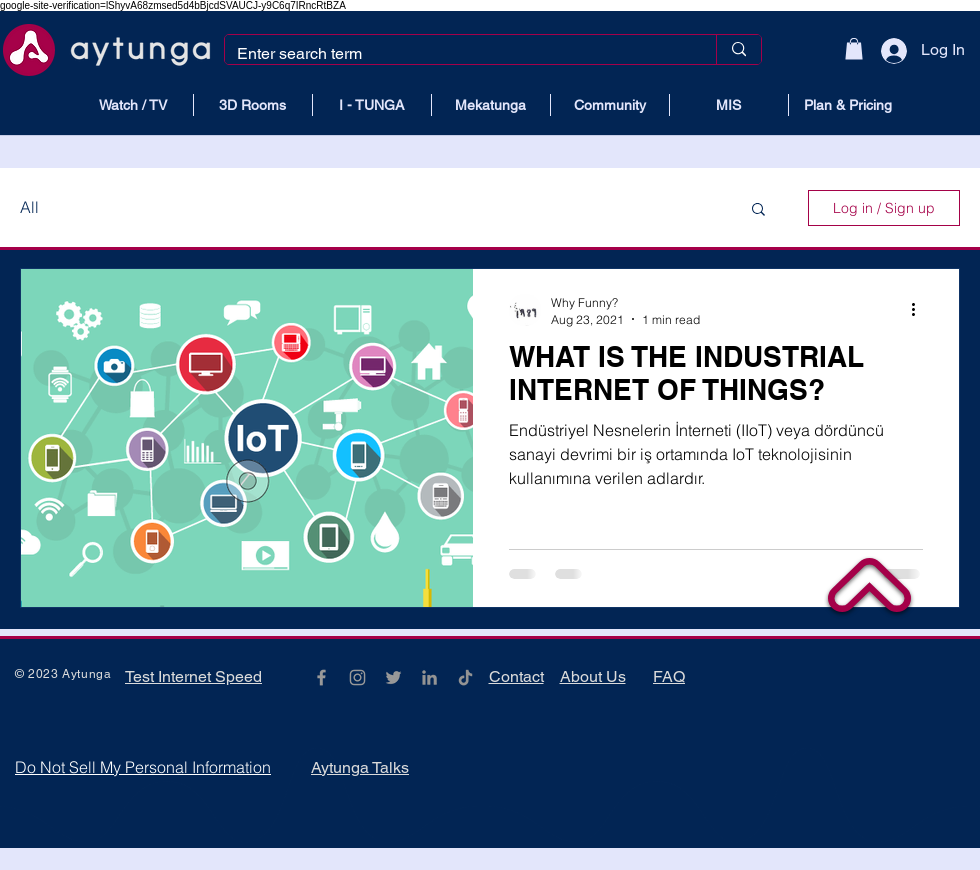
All (29, 207)
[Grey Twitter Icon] (393, 677)
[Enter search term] (455, 54)
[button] (854, 49)
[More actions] (920, 310)
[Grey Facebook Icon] (321, 677)
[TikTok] (465, 677)
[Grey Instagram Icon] (357, 677)
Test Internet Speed (193, 676)
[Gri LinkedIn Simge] (429, 677)
